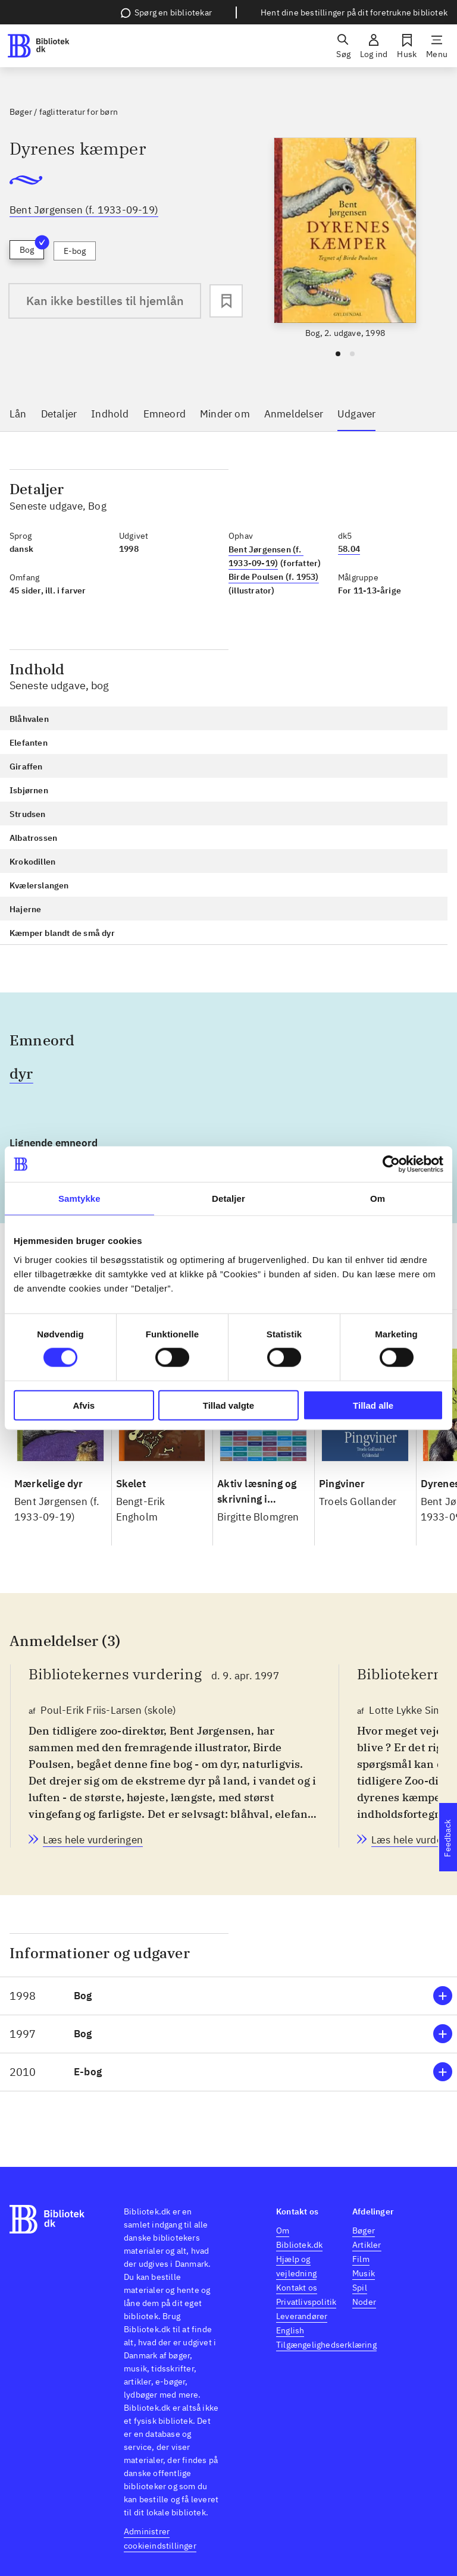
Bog (32, 247)
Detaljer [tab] (228, 1198)
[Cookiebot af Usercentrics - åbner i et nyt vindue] (391, 1164)
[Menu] (436, 45)
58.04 (349, 549)
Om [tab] (377, 1198)
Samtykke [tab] (79, 1198)
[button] (228, 1996)
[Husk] (407, 45)
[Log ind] (373, 45)
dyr (21, 1073)
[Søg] (343, 45)
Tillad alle (373, 1405)
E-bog (75, 251)
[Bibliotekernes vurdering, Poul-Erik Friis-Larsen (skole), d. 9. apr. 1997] (93, 1840)
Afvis (84, 1405)
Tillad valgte (228, 1405)
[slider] (345, 238)
